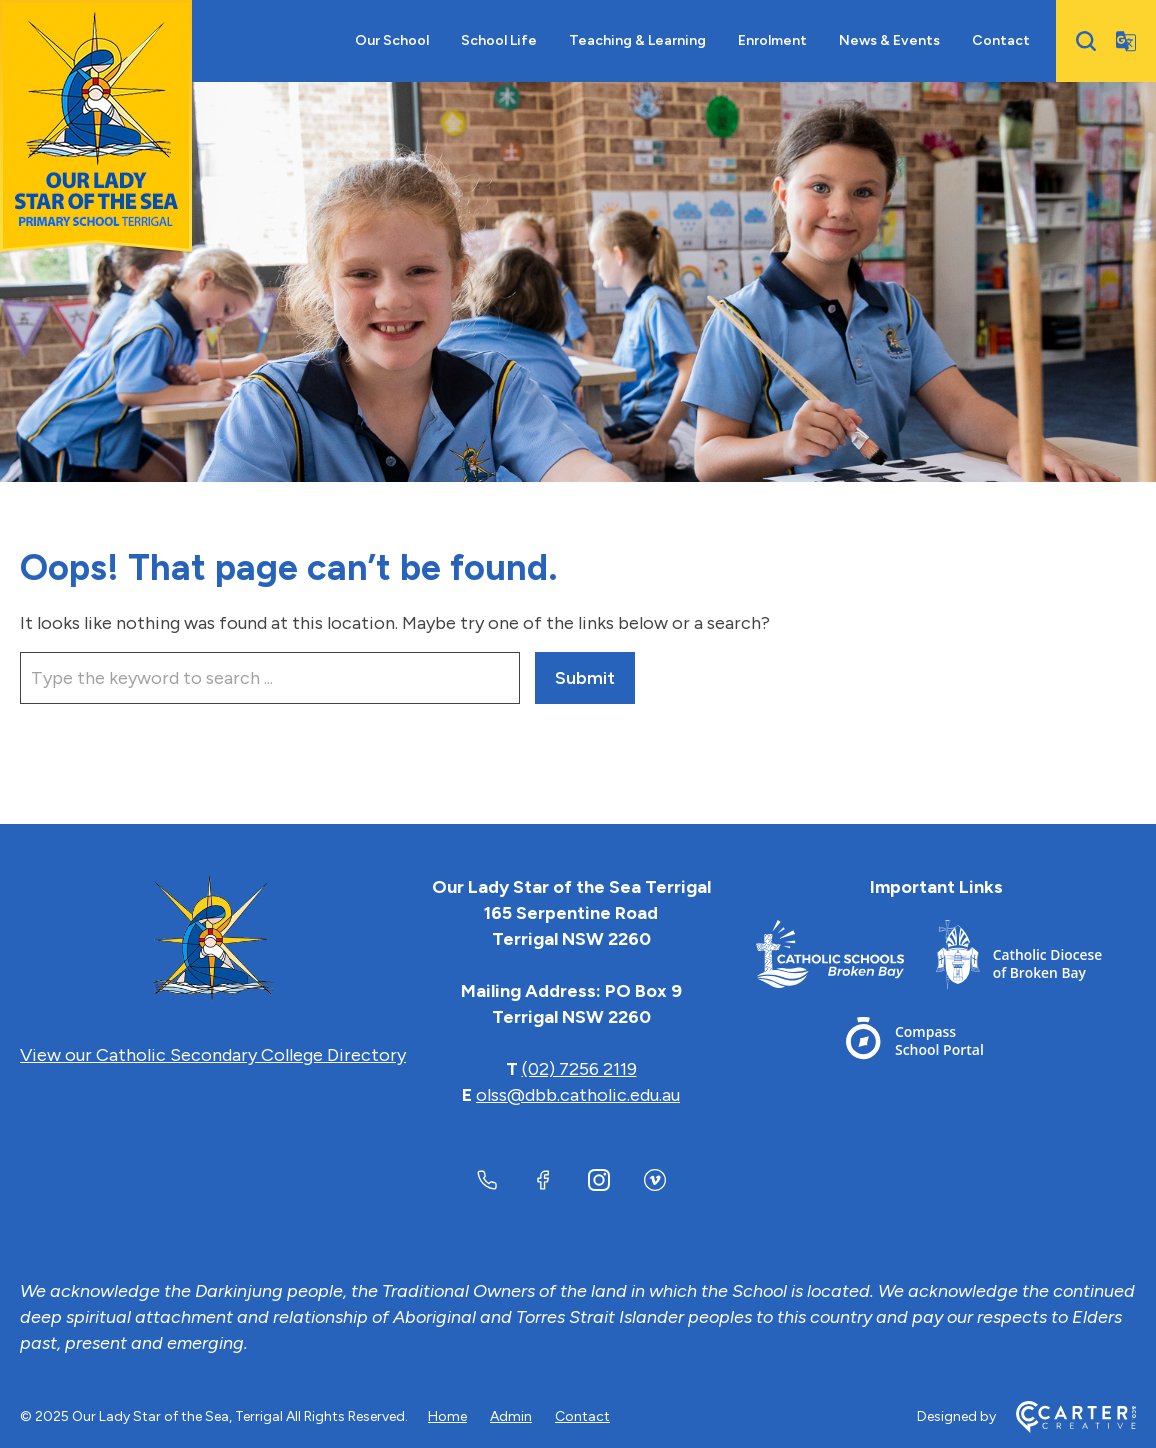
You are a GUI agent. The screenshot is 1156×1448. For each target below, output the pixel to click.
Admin (511, 1416)
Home (447, 1416)
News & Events (889, 40)
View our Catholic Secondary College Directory (213, 1055)
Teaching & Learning (637, 40)
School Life (499, 40)
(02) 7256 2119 (579, 1069)
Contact (1001, 40)
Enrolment (772, 40)
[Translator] (1126, 41)
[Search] (1086, 41)
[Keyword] (270, 678)
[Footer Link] (846, 958)
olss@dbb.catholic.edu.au (578, 1095)
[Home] (213, 939)
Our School (392, 40)
